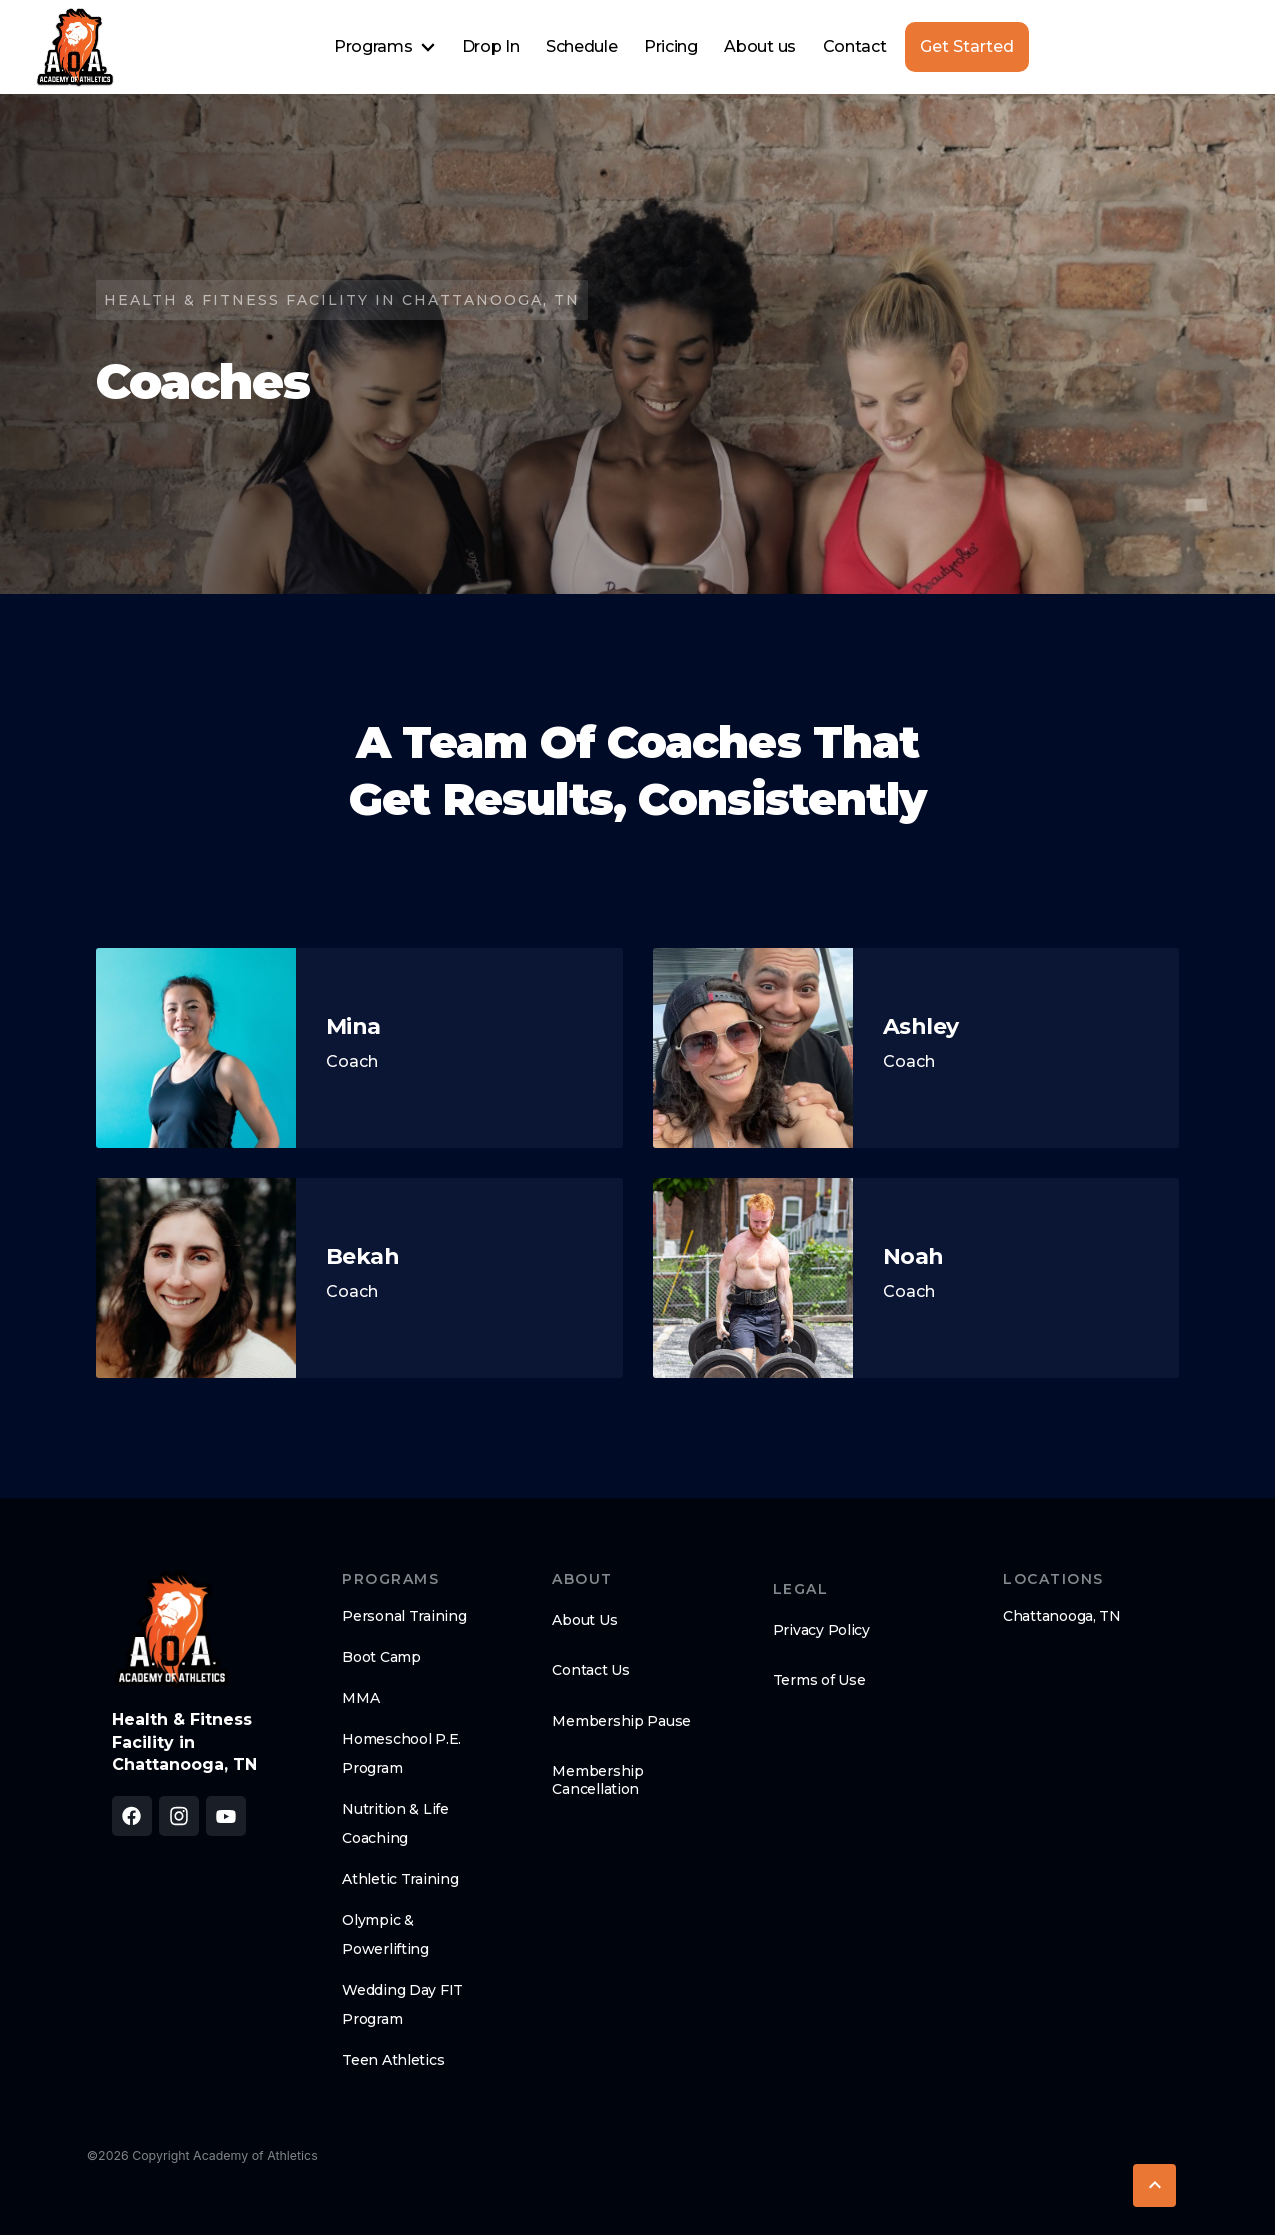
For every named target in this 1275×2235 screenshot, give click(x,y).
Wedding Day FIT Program (402, 2004)
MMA (360, 1698)
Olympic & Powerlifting (385, 1934)
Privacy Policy (821, 1630)
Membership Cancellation (597, 1780)
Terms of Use (819, 1680)
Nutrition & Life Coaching (395, 1823)
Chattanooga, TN (1062, 1616)
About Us (584, 1620)
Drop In (491, 46)
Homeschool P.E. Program (401, 1753)
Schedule (581, 46)
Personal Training (404, 1616)
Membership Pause (621, 1721)
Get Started (967, 46)
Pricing (671, 46)
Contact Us (590, 1670)
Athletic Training (400, 1879)
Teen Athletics (393, 2060)
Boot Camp (381, 1657)
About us (759, 46)
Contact (855, 46)
